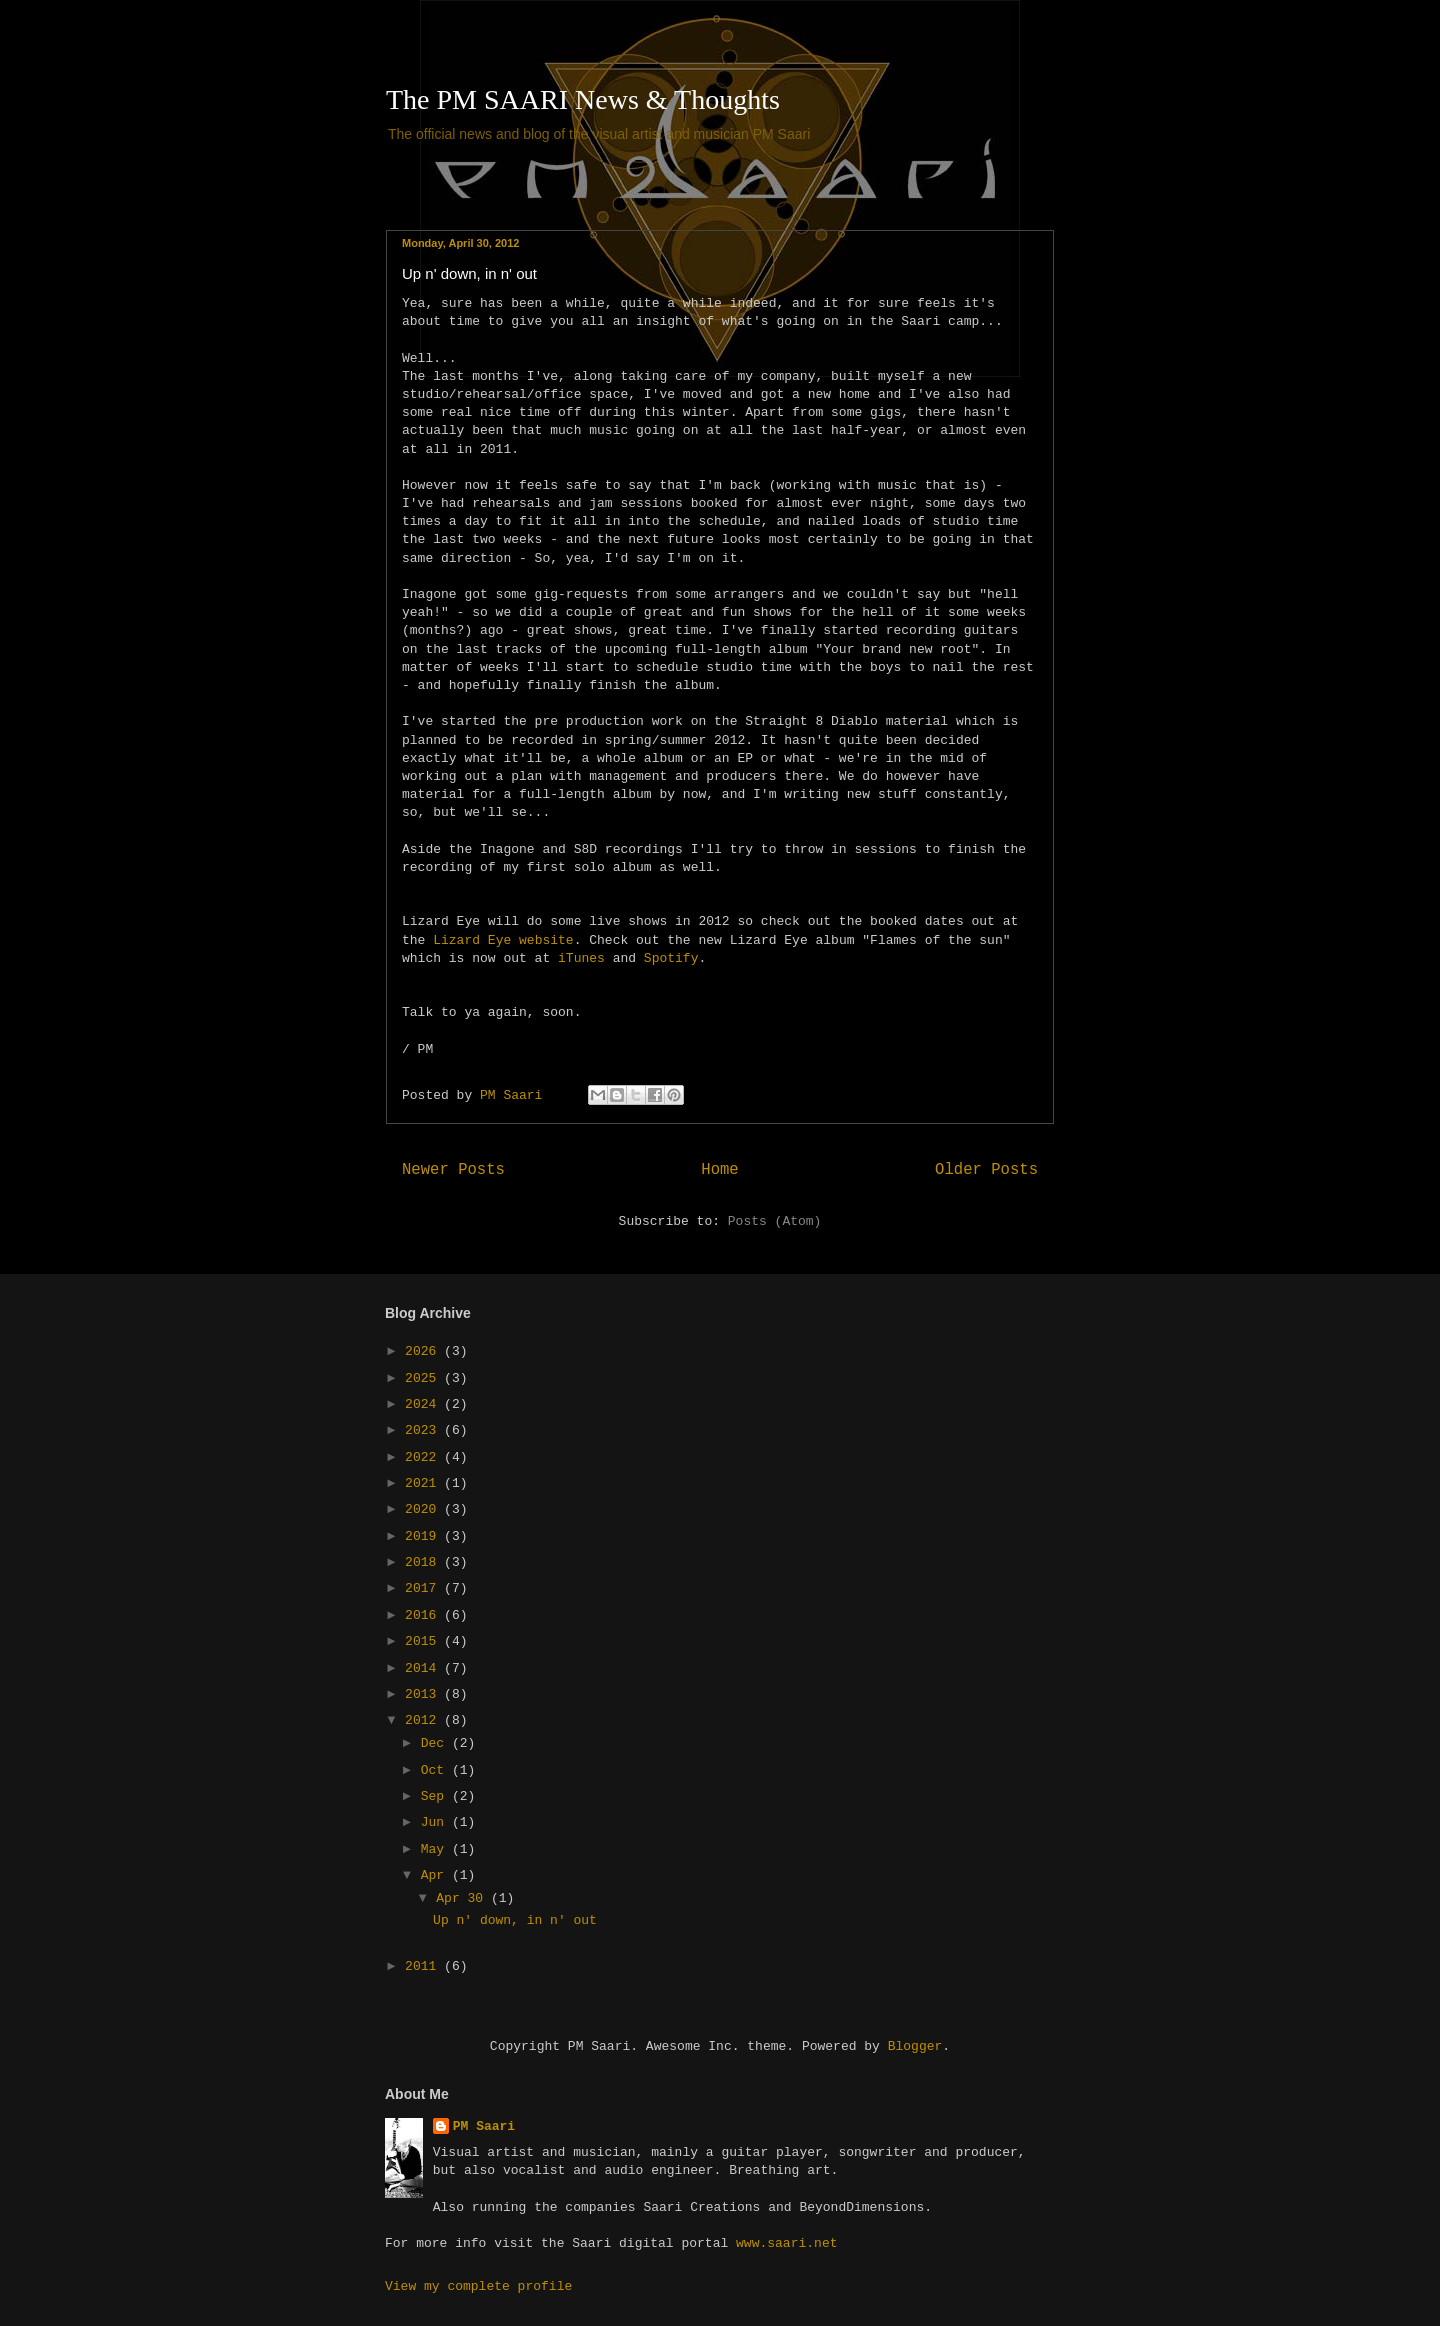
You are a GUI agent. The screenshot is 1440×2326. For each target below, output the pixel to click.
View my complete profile (478, 2286)
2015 (424, 1641)
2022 (424, 1457)
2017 (424, 1588)
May (436, 1849)
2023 (424, 1430)
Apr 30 (463, 1898)
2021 (424, 1483)
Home (719, 1170)
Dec (436, 1743)
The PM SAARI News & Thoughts (583, 99)
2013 (424, 1694)
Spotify (671, 958)
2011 (424, 1966)
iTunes (581, 958)
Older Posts (986, 1170)
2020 (424, 1509)
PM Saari (484, 2126)
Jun (436, 1822)
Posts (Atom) (775, 1221)
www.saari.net (786, 2243)
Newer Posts (453, 1170)
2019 (424, 1536)
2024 (424, 1404)
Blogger (915, 2046)
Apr (436, 1875)
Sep (436, 1796)
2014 (424, 1668)
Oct (436, 1770)
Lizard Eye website (503, 940)
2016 (424, 1615)
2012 (424, 1720)
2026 (424, 1351)
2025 (424, 1378)
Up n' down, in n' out (469, 273)
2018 (424, 1562)
